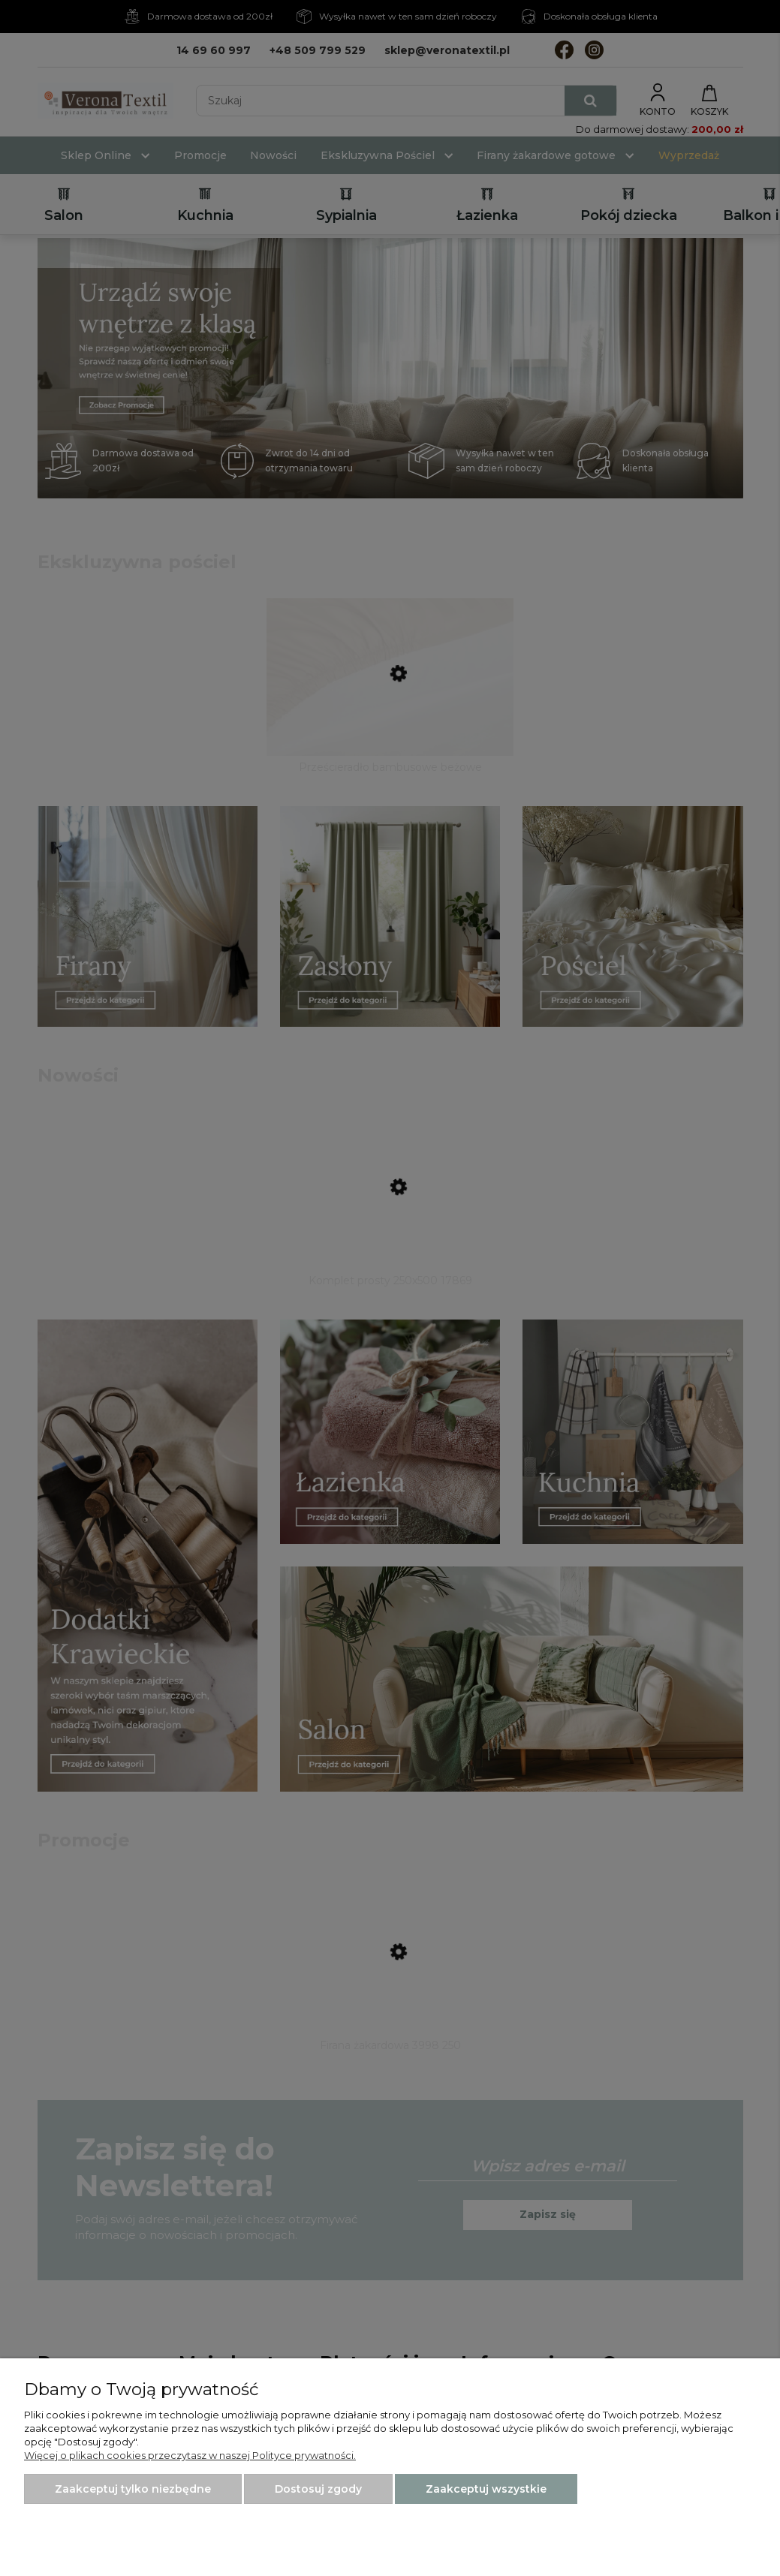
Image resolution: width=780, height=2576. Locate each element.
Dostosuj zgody (318, 2489)
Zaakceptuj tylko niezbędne (133, 2489)
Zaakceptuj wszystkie (486, 2489)
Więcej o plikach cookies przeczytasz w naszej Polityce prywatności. (190, 2455)
